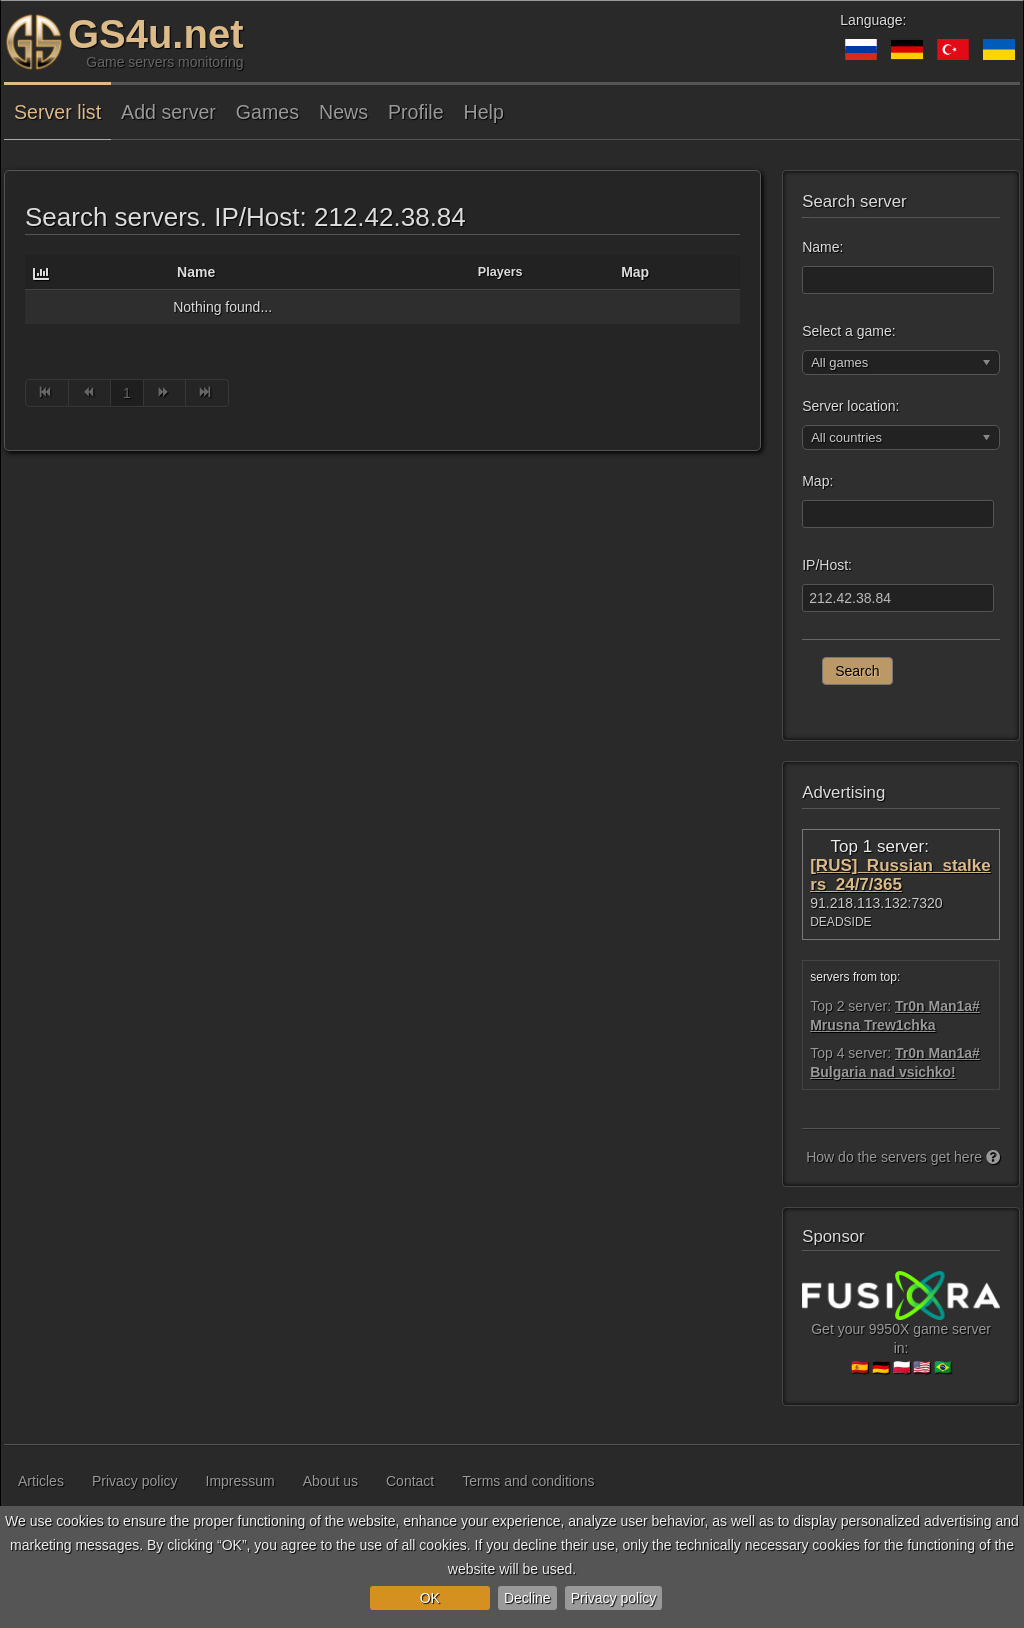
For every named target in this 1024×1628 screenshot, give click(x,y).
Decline (527, 1598)
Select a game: (848, 331)
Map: (817, 481)
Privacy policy (614, 1598)
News (343, 112)
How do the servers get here (903, 1157)
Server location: (850, 406)
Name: (822, 247)
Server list (57, 112)
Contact (410, 1481)
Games (267, 112)
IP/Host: (827, 565)
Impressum (240, 1481)
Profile (416, 112)
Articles (41, 1481)
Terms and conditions (528, 1481)
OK (430, 1598)
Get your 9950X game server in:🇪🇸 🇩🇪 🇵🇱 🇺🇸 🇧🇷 (901, 1330)
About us (330, 1481)
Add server (168, 112)
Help (484, 112)
